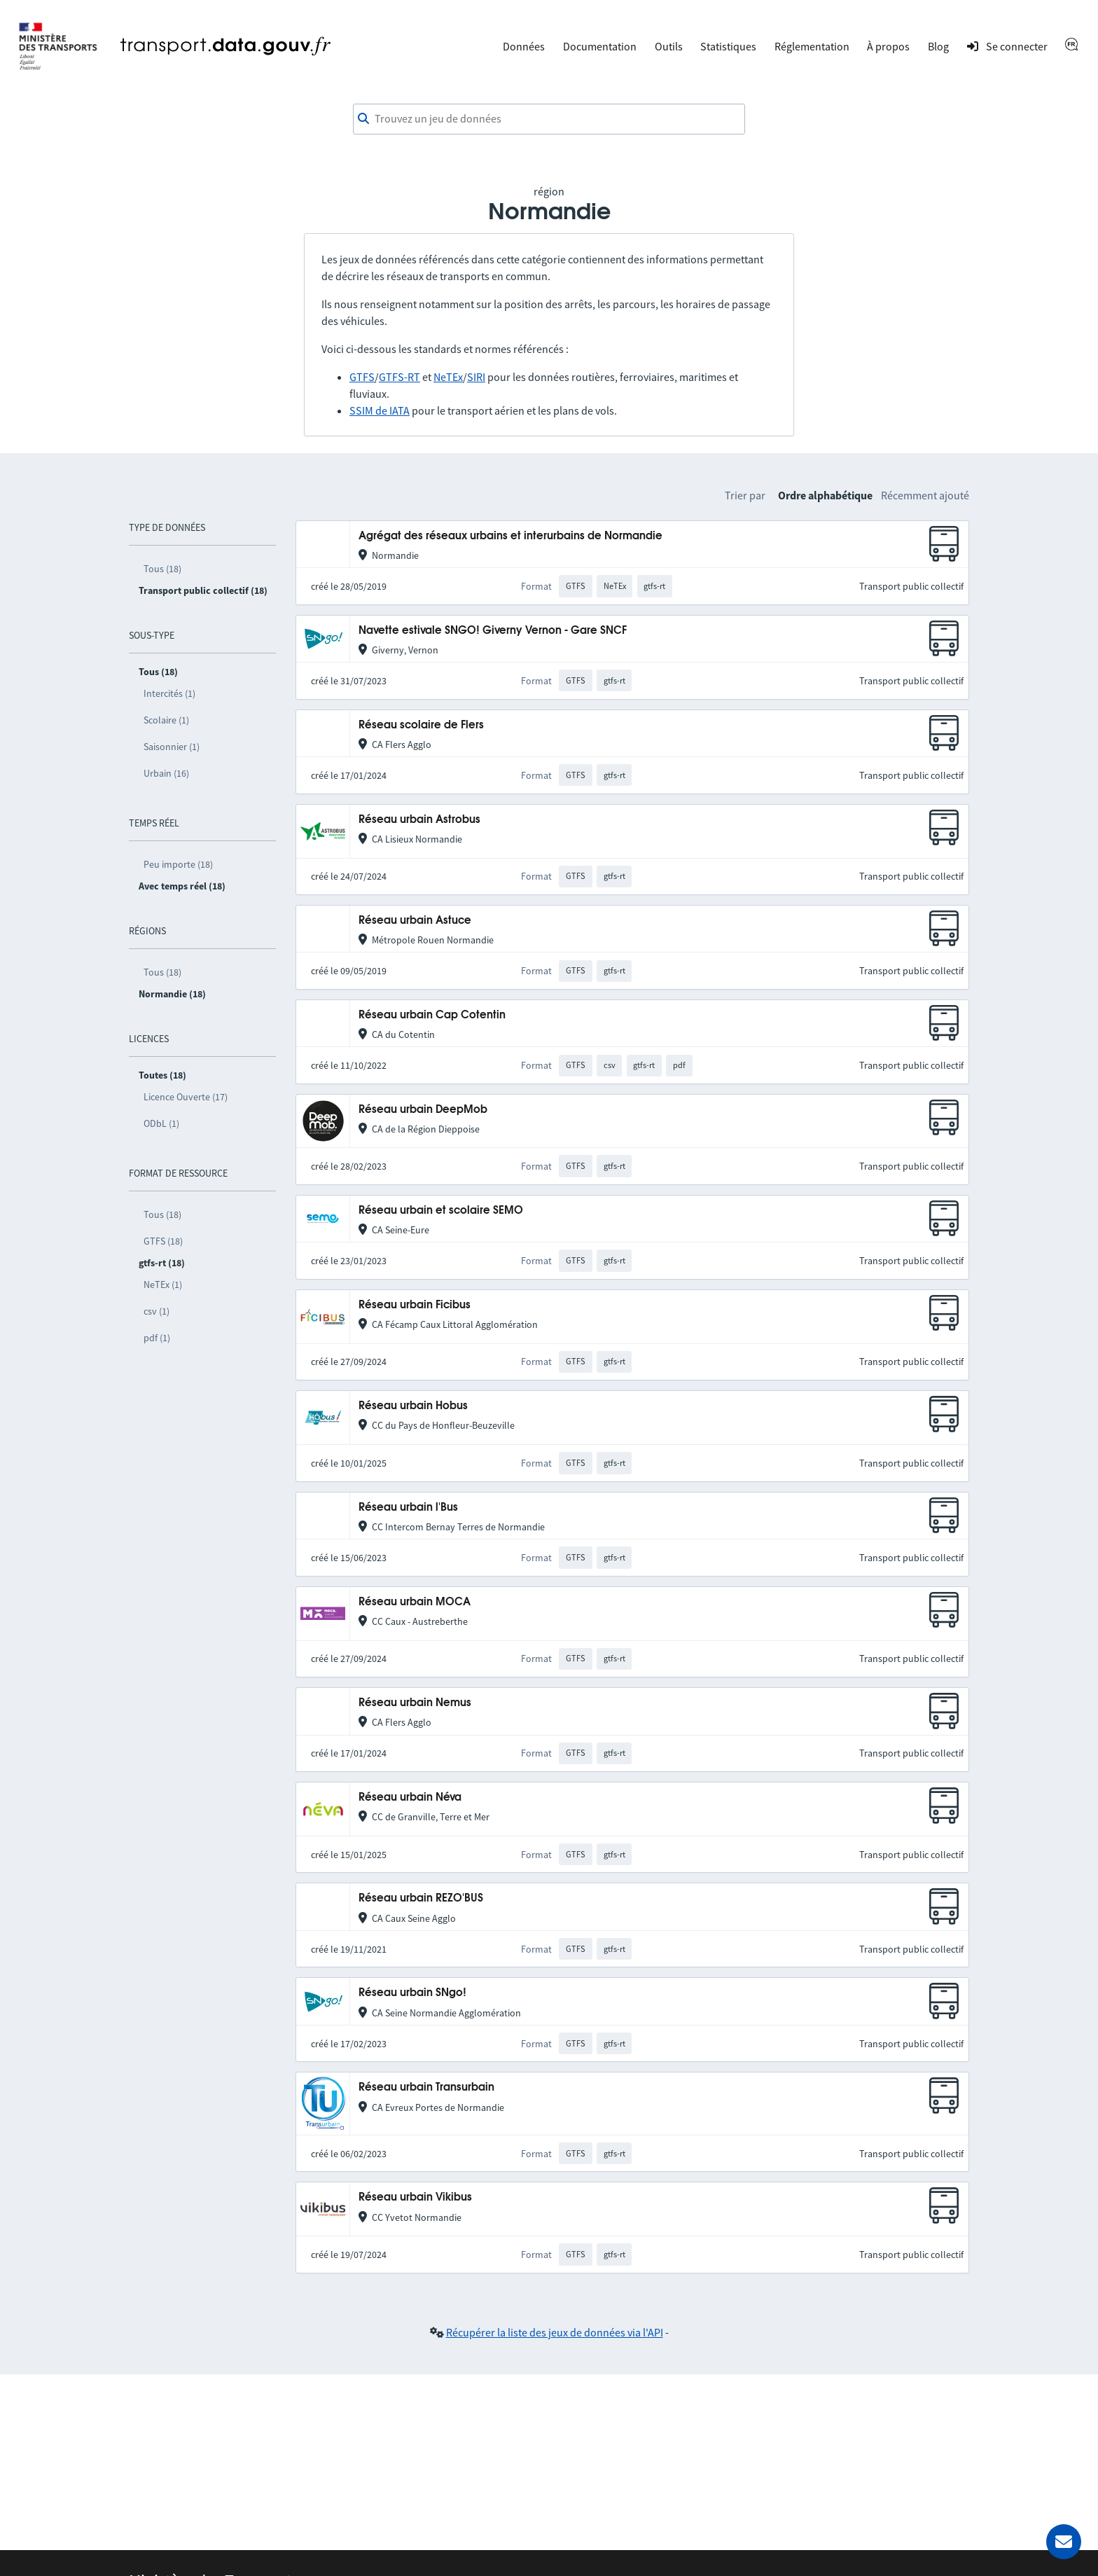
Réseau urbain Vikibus (415, 2197)
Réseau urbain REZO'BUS (421, 1898)
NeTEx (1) (163, 1284)
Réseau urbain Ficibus (415, 1305)
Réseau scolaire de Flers (421, 725)
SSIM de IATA (379, 410)
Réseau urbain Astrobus (419, 820)
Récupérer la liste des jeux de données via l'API (554, 2332)
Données (524, 46)
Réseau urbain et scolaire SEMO (441, 1210)
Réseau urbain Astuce (415, 920)
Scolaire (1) (166, 720)
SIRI (476, 377)
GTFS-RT (399, 377)
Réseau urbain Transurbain (426, 2087)
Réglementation (811, 46)
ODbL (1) (161, 1123)
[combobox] (549, 119)
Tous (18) (162, 568)
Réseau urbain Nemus (415, 1703)
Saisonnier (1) (172, 746)
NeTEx (448, 377)
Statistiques (728, 46)
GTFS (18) (163, 1241)
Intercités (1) (169, 693)
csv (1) (156, 1311)
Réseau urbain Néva (410, 1797)
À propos (888, 46)
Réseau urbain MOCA (415, 1602)
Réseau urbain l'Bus (408, 1507)
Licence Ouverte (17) (186, 1096)
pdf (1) (157, 1337)
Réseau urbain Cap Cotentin (432, 1015)
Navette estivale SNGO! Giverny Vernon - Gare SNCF (493, 630)
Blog (938, 46)
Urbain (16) (166, 773)
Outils (669, 46)
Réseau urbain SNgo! (412, 1993)
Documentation (600, 46)
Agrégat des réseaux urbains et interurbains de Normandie (510, 536)
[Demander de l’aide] (1063, 2541)
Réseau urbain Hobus (413, 1406)
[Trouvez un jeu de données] (549, 119)
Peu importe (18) (178, 864)
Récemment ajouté (925, 495)
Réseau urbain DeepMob (423, 1110)
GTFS (362, 377)
